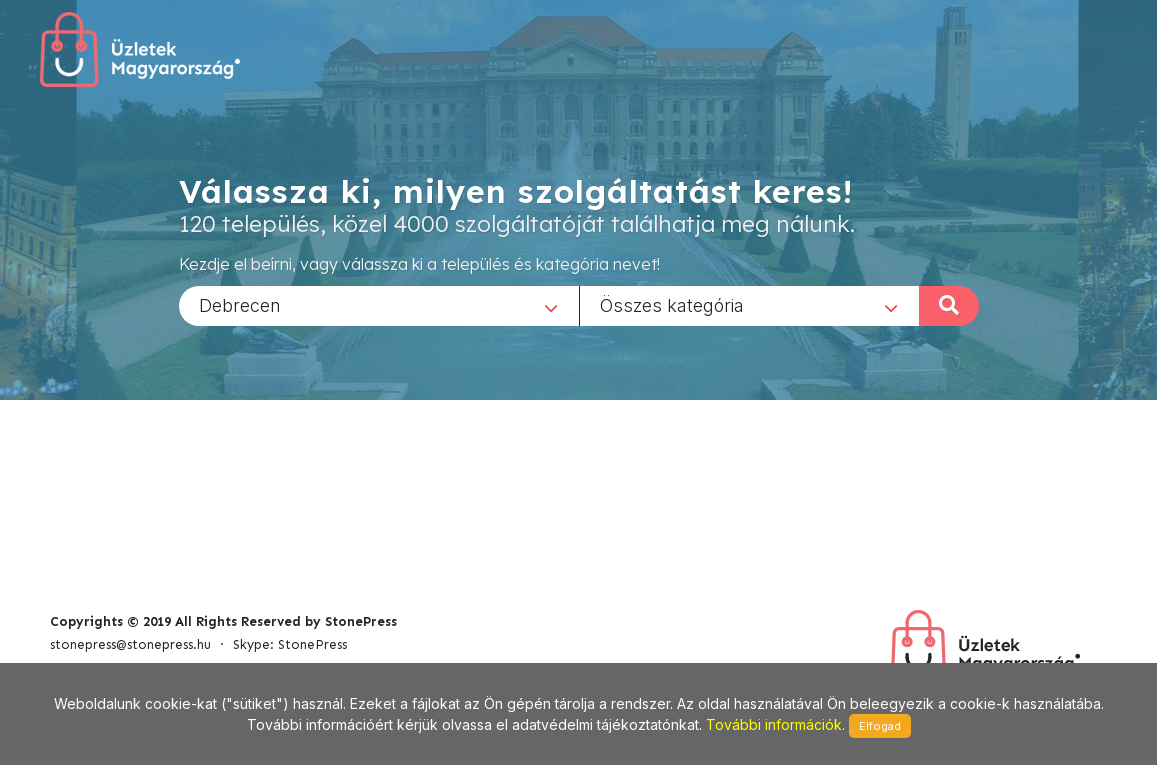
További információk (774, 724)
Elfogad (880, 726)
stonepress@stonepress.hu (130, 644)
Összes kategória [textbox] (672, 304)
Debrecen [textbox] (240, 304)
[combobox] (379, 305)
